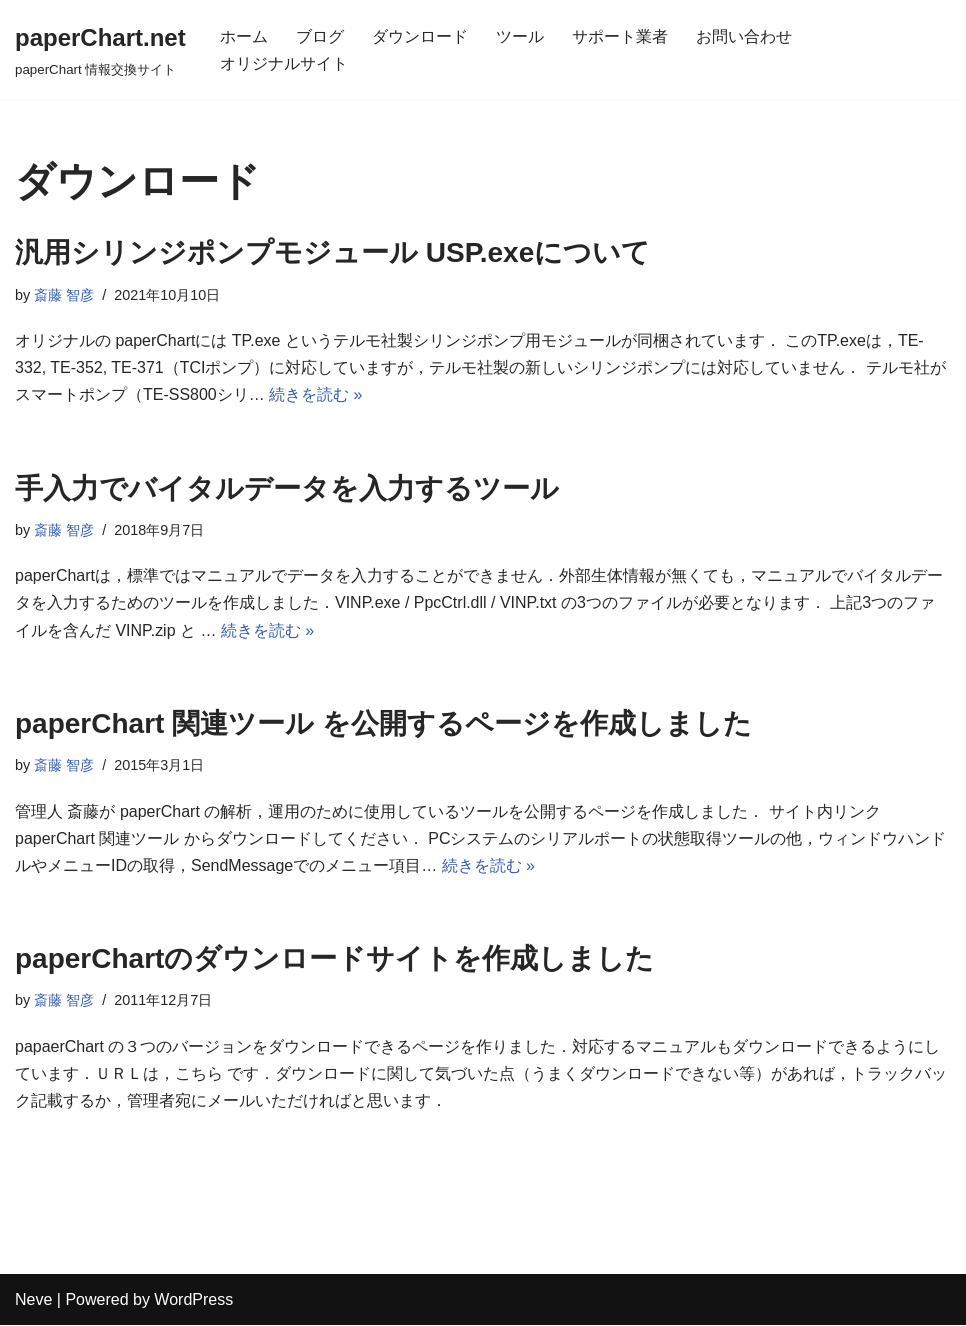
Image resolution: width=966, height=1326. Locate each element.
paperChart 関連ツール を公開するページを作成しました (383, 723)
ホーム (244, 36)
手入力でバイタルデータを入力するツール (287, 488)
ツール (520, 36)
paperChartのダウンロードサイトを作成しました (334, 958)
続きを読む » (315, 395)
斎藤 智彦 (64, 295)
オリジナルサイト (284, 63)
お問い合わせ (744, 36)
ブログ (320, 36)
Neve (33, 1300)
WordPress (193, 1300)
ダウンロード (420, 36)
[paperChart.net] (100, 49)
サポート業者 (620, 36)
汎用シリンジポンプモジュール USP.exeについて (332, 252)
